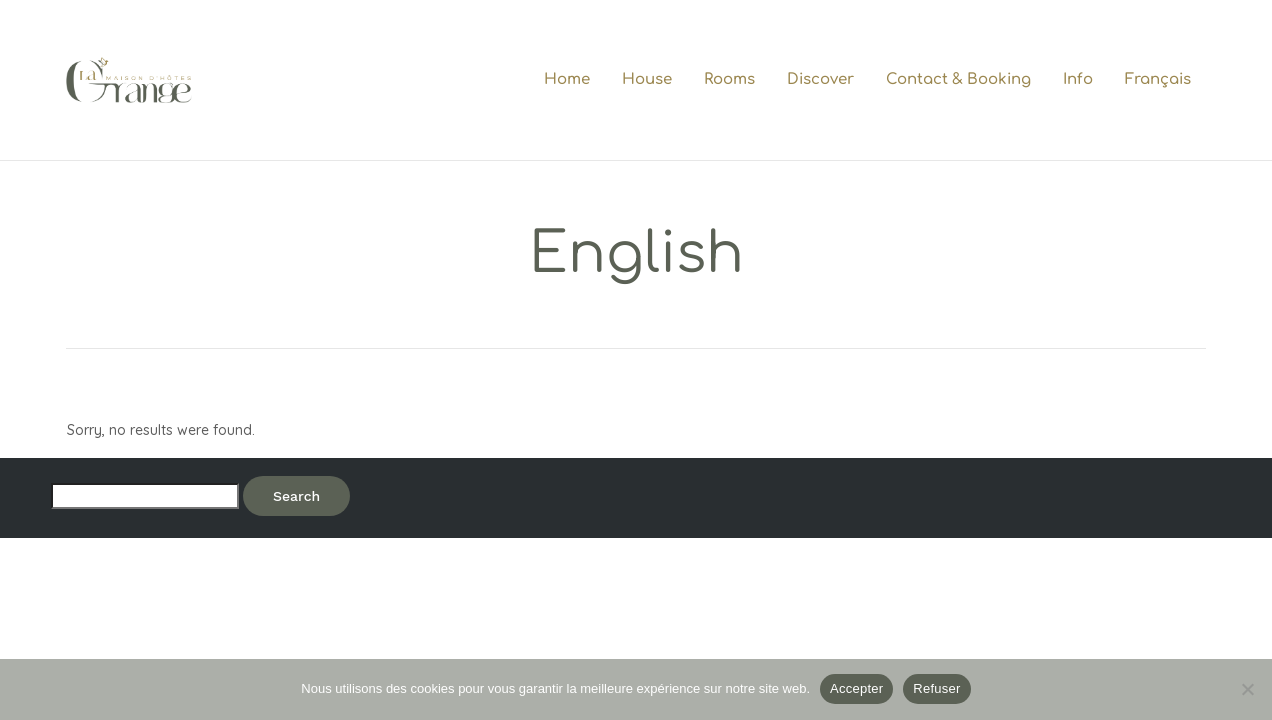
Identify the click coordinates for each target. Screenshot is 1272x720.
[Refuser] (1247, 689)
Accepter (856, 688)
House (647, 79)
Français (1158, 79)
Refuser (936, 688)
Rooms (729, 79)
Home (567, 79)
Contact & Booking (958, 79)
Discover (820, 79)
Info (1078, 79)
